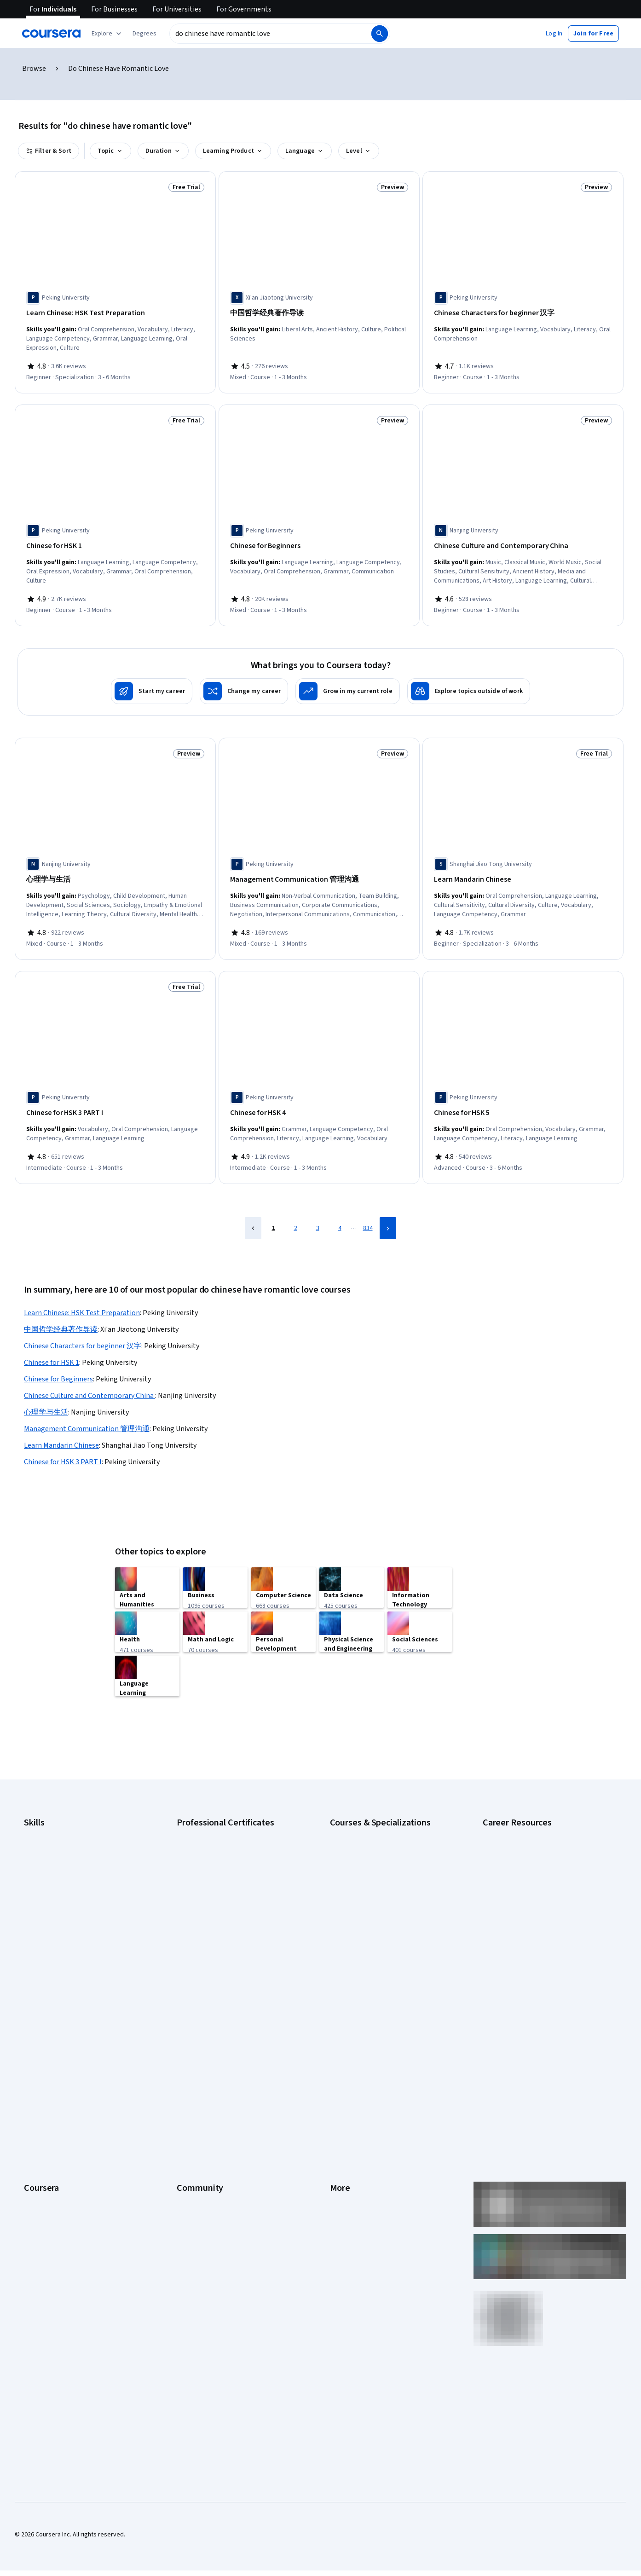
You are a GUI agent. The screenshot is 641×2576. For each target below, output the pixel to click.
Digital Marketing (47, 1867)
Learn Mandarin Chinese (61, 1432)
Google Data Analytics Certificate (222, 1840)
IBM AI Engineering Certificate (217, 1895)
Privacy (340, 2049)
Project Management (52, 1909)
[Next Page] (388, 1215)
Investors (343, 2021)
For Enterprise (44, 2132)
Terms (339, 2035)
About (32, 2007)
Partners (188, 2021)
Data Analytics (43, 1854)
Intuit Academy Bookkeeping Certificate (232, 1936)
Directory (343, 2118)
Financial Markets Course (364, 1895)
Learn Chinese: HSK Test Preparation (82, 1300)
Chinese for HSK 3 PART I (63, 1449)
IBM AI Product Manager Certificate (224, 1909)
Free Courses (42, 2201)
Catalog (34, 2063)
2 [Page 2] (295, 1215)
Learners (189, 2007)
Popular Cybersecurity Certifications (533, 1946)
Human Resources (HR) (55, 1881)
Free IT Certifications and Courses (530, 1890)
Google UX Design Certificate (216, 1881)
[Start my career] (151, 685)
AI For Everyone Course (362, 1840)
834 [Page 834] (368, 1215)
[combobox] (270, 34)
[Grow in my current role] (347, 685)
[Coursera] (51, 33)
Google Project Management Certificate (232, 1867)
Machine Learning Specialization (373, 1909)
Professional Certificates (58, 2090)
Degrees (36, 2118)
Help (336, 2063)
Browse (34, 69)
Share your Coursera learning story (72, 2214)
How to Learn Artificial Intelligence (529, 1918)
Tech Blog (190, 2076)
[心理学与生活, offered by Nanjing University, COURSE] (115, 873)
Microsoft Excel (44, 1895)
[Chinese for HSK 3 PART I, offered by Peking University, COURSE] (115, 1103)
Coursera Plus (43, 2076)
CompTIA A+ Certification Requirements (537, 1840)
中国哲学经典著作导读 (61, 1316)
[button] (144, 33)
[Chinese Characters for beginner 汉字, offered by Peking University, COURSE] (523, 313)
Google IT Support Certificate (218, 1854)
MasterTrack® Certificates (60, 2104)
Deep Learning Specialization (370, 1867)
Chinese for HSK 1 (51, 1350)
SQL (29, 1936)
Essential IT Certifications (518, 1877)
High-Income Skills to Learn (519, 1904)
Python (33, 1923)
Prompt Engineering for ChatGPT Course (385, 1923)
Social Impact (42, 2187)
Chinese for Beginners (58, 1366)
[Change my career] (244, 685)
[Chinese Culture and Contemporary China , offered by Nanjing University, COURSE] (523, 543)
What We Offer (44, 2021)
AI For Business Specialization (371, 1826)
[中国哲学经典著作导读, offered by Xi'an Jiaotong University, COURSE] (319, 313)
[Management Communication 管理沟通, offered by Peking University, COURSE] (319, 873)
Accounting (39, 1812)
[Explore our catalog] (107, 33)
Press (338, 2007)
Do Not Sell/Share (354, 2159)
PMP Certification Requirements (527, 1932)
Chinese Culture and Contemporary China (89, 1383)
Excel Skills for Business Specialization (383, 1881)
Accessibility (347, 2076)
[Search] (379, 33)
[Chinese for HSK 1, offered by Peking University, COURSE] (115, 543)
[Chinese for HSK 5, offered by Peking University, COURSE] (523, 1103)
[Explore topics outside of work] (468, 685)
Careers (35, 2049)
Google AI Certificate (205, 1812)
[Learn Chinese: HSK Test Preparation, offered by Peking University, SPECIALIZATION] (115, 313)
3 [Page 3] (317, 1215)
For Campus (40, 2159)
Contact (341, 2090)
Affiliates (342, 2132)
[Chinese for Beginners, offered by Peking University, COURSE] (319, 543)
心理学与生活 (46, 1399)
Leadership (39, 2035)
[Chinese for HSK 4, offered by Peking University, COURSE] (319, 1103)
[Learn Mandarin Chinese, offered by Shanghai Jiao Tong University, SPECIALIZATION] (523, 873)
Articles (340, 2104)
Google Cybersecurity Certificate (222, 1826)
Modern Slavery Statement (367, 2145)
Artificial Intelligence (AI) (57, 1826)
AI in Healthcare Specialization (371, 1854)
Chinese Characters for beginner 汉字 (82, 1333)
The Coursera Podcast (208, 2063)
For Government (46, 2145)
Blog (183, 2049)
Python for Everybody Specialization (380, 1936)
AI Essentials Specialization (367, 1812)
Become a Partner (48, 2173)
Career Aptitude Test (512, 1812)
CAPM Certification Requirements (528, 1826)
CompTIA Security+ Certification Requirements (527, 1858)
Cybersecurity (43, 1840)
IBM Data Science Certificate (215, 1923)
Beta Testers (195, 2035)
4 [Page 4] (339, 1215)
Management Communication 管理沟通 (87, 1416)
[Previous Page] (253, 1215)
